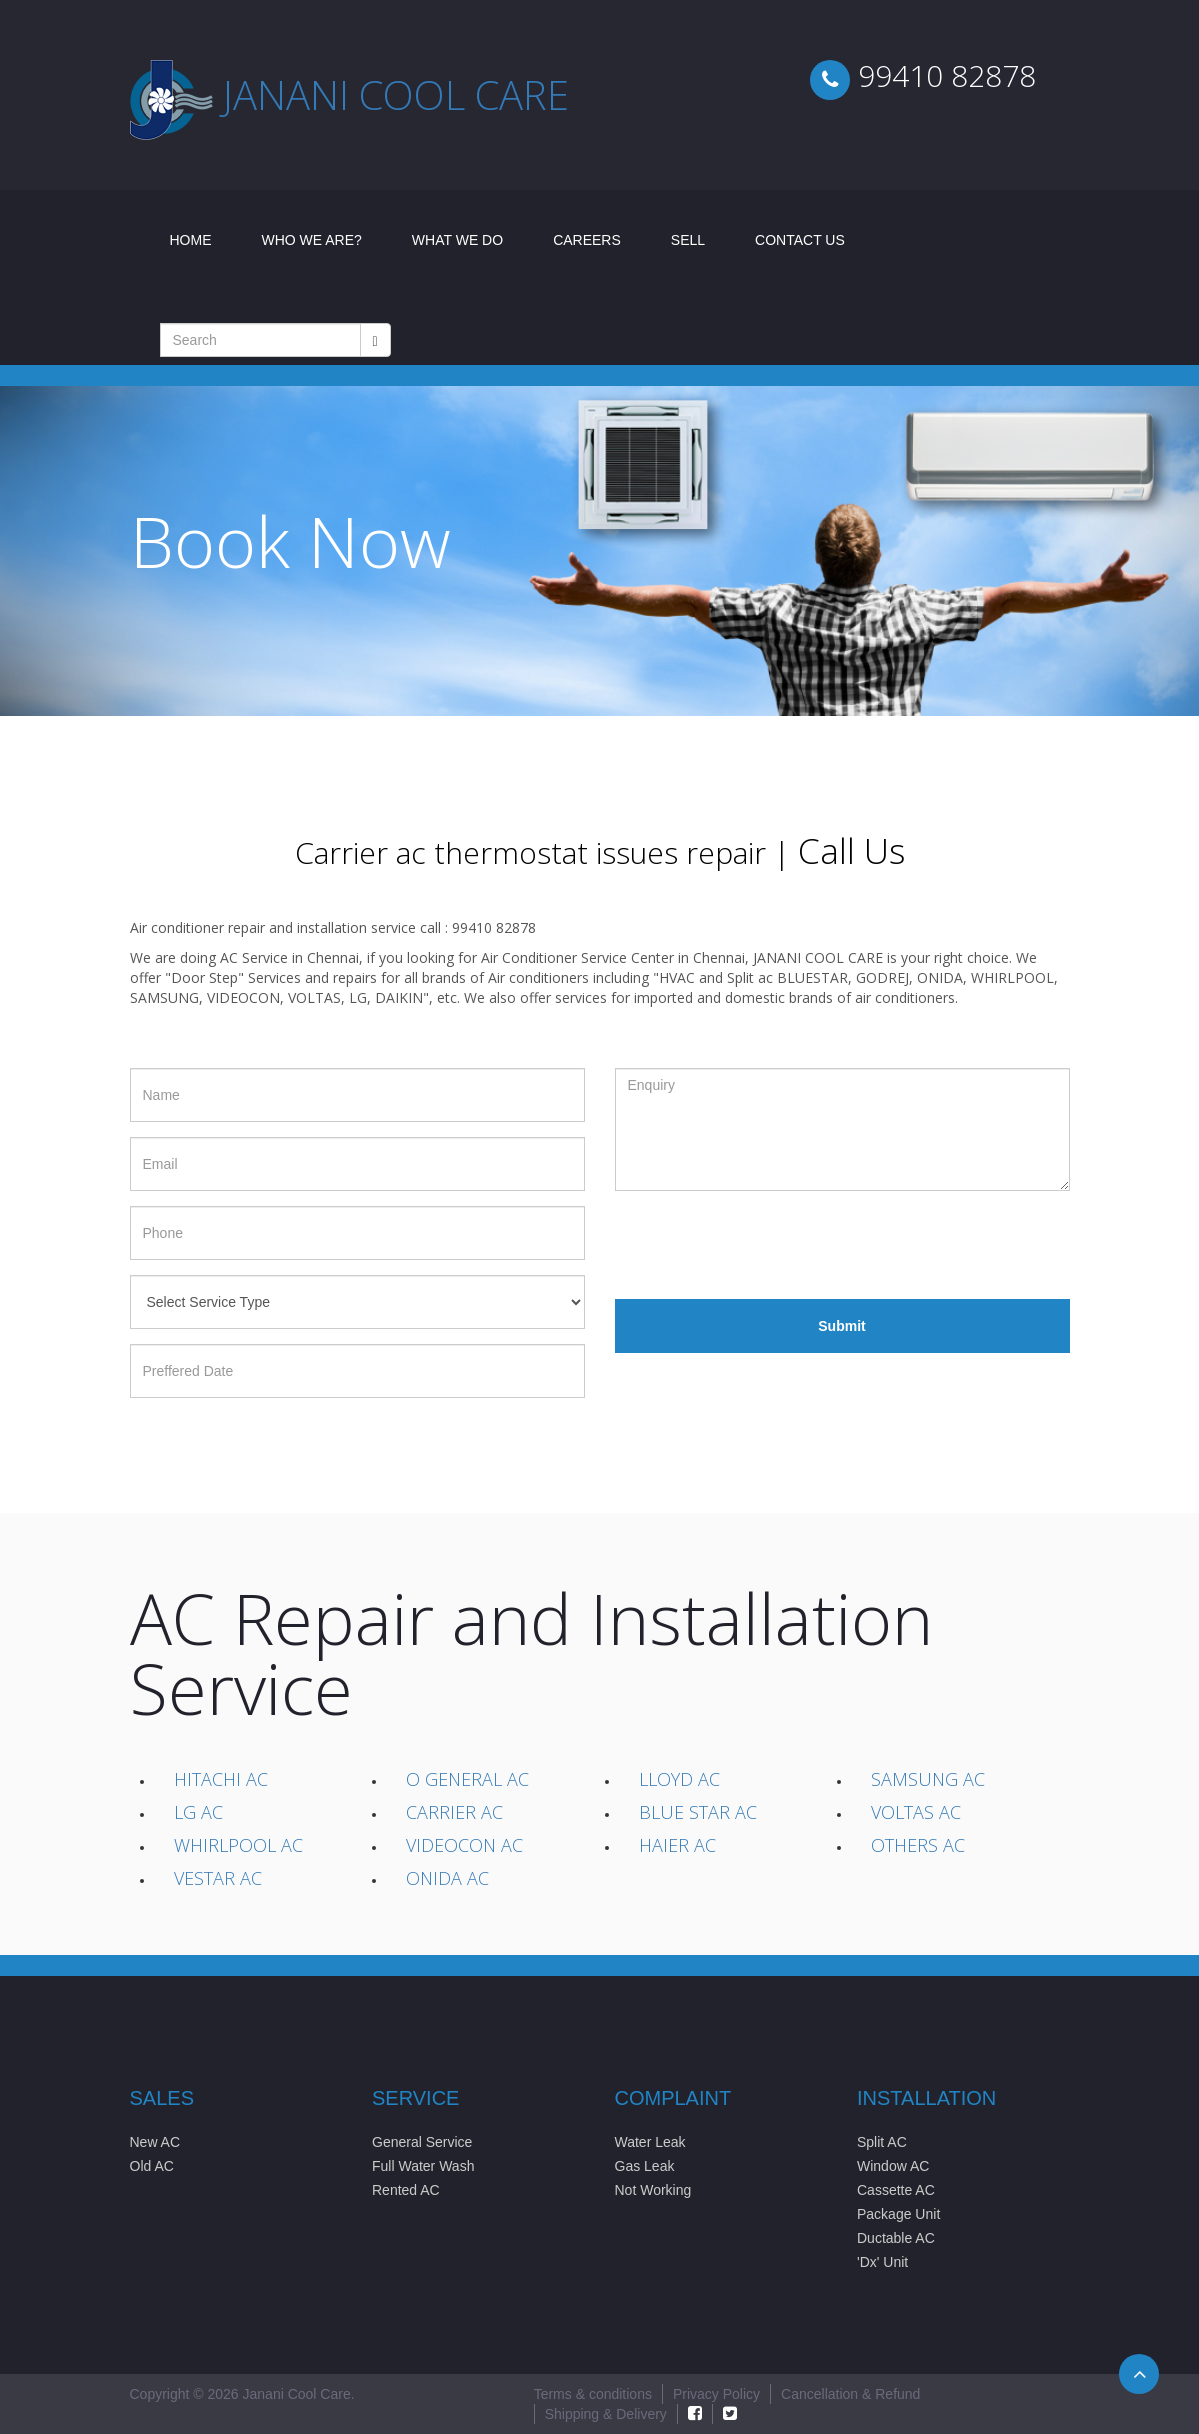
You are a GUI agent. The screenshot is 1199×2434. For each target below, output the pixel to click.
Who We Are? (312, 240)
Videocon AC (464, 1845)
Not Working (653, 2190)
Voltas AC (916, 1812)
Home (203, 238)
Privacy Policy (716, 2394)
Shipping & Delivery (606, 2414)
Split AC (882, 2142)
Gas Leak (645, 2166)
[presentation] (767, 1245)
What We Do (457, 240)
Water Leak (650, 2142)
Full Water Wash (423, 2166)
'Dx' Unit (882, 2262)
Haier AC (677, 1845)
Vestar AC (218, 1878)
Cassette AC (896, 2190)
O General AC (467, 1779)
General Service (422, 2142)
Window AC (893, 2166)
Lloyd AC (679, 1779)
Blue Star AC (698, 1812)
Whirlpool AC (238, 1845)
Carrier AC (454, 1812)
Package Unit (898, 2214)
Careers (587, 240)
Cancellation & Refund (850, 2394)
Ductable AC (896, 2238)
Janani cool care (396, 94)
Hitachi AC (221, 1779)
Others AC (918, 1845)
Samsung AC (928, 1779)
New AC (155, 2142)
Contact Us (800, 240)
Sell (688, 240)
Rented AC (406, 2190)
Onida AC (447, 1878)
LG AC (198, 1812)
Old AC (152, 2166)
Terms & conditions (593, 2394)
